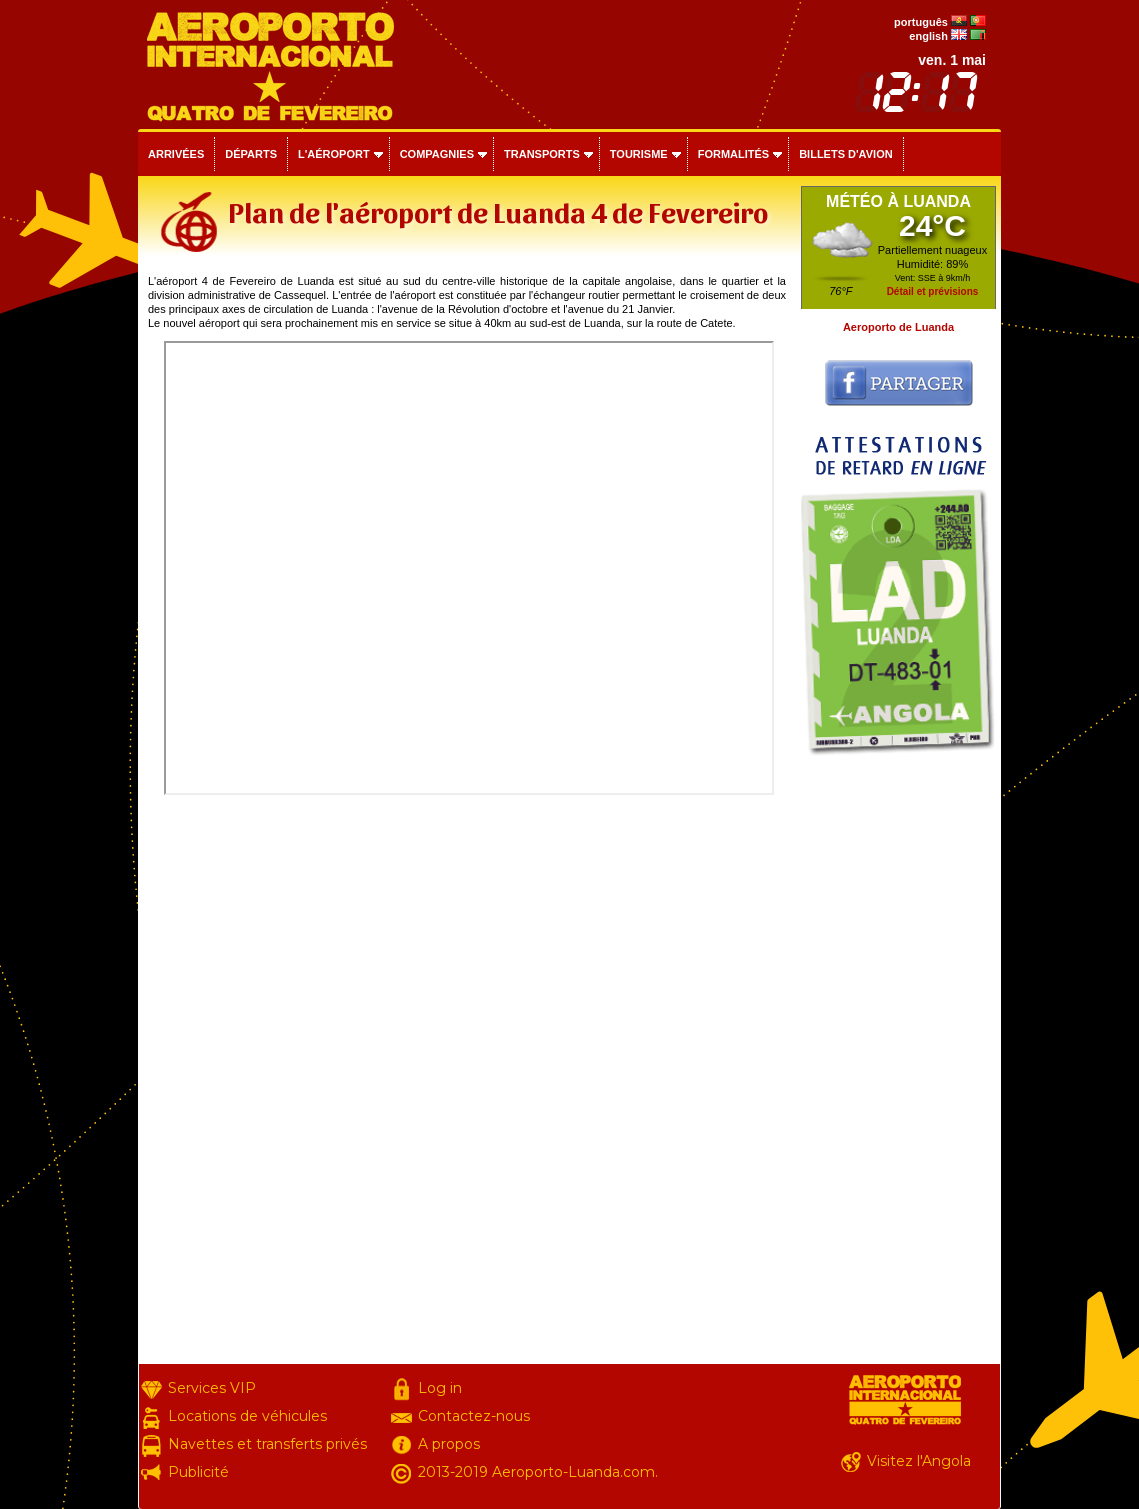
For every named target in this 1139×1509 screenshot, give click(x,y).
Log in (440, 1388)
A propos (449, 1444)
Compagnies (437, 154)
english (928, 36)
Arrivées (176, 154)
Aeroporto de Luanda (898, 327)
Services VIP (212, 1388)
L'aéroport (334, 154)
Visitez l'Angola (919, 1461)
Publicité (198, 1472)
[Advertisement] (898, 1064)
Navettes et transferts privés (267, 1444)
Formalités (734, 154)
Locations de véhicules (247, 1416)
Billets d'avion (845, 154)
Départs (251, 154)
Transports (542, 154)
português (921, 22)
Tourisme (639, 154)
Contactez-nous (474, 1416)
